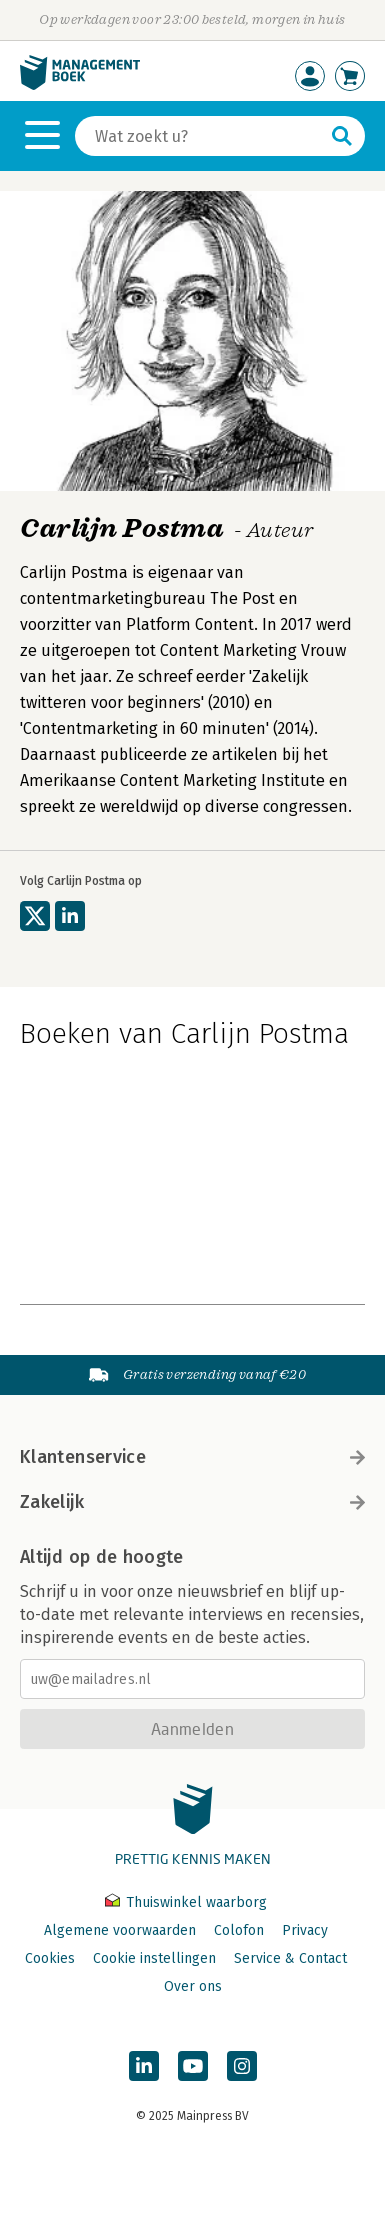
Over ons (193, 1986)
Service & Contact (290, 1958)
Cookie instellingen (154, 1958)
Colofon (239, 1930)
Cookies (50, 1958)
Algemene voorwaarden (120, 1930)
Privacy (305, 1930)
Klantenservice (192, 1457)
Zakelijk (192, 1502)
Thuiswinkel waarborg (186, 1902)
